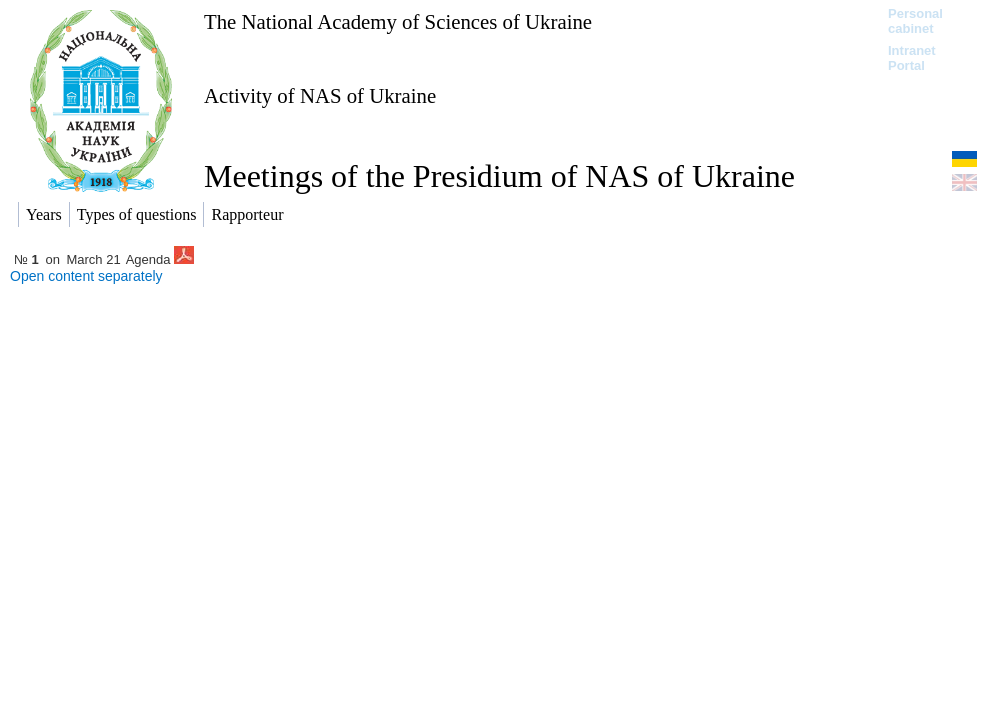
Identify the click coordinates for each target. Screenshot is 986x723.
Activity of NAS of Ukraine (320, 95)
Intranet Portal (912, 58)
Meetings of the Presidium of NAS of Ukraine (499, 176)
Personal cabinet (915, 21)
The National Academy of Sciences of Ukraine (398, 21)
